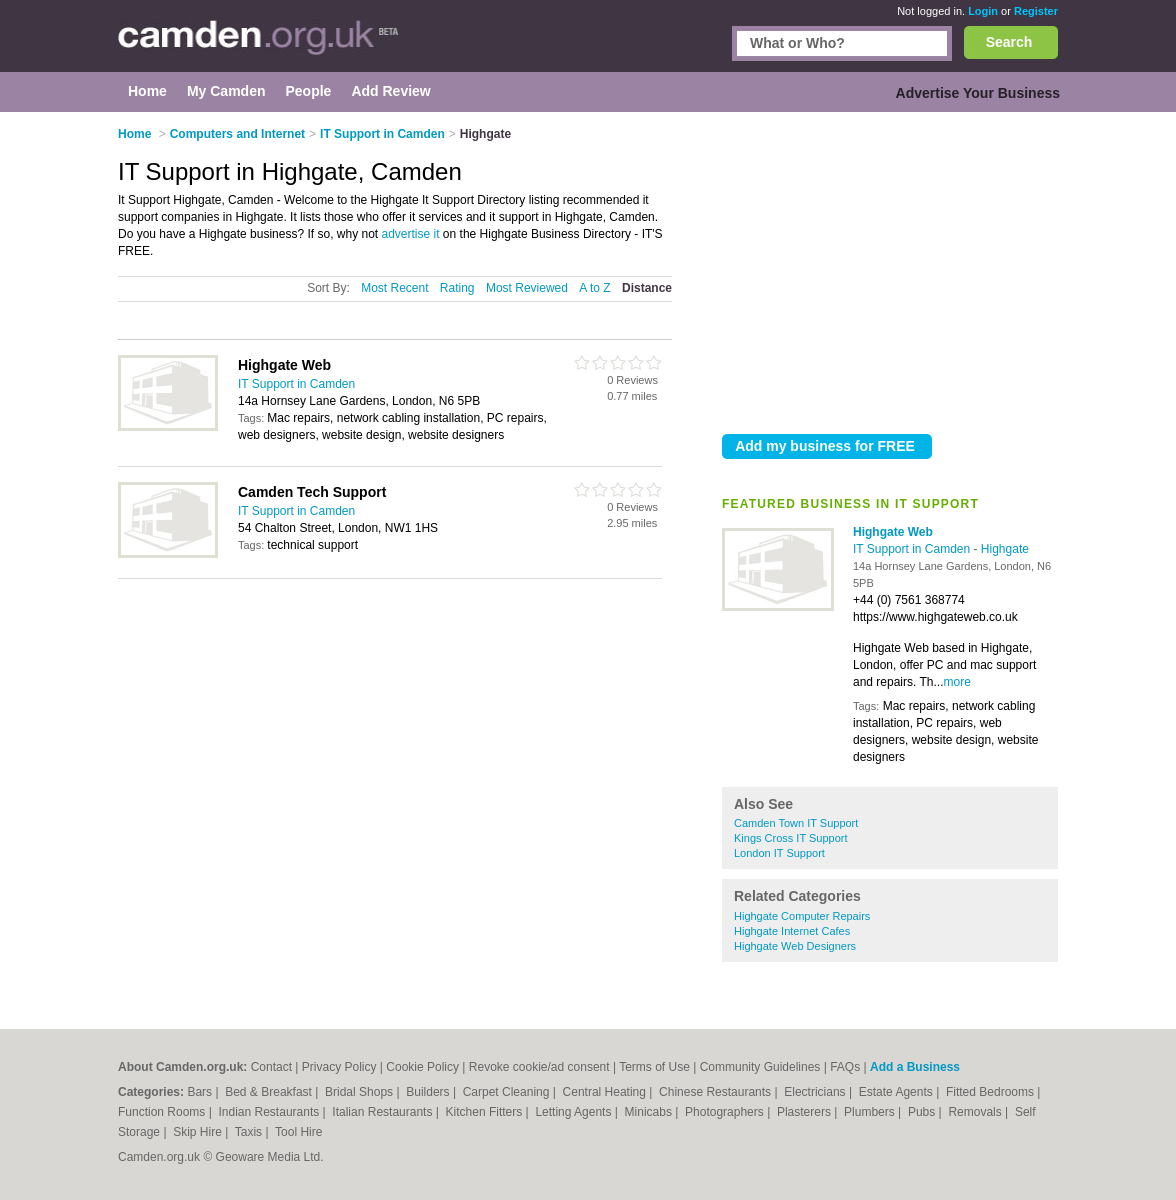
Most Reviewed (527, 288)
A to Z (594, 288)
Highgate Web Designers (795, 946)
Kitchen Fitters (486, 1112)
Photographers (726, 1112)
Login (983, 11)
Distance (647, 288)
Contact (271, 1067)
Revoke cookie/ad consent (539, 1067)
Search (1009, 42)
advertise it (411, 234)
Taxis (250, 1132)
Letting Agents (574, 1112)
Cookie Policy (422, 1067)
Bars (201, 1092)
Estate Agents (897, 1092)
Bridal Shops (360, 1092)
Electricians (816, 1092)
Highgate (1005, 549)
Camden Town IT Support (796, 823)
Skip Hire (199, 1132)
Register (1036, 11)
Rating (457, 288)
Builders (429, 1092)
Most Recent (394, 288)
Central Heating (606, 1092)
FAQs (845, 1067)
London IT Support (779, 853)
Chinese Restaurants (716, 1092)
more (957, 682)
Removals (976, 1112)
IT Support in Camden (913, 549)
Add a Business (915, 1067)
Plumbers (871, 1112)
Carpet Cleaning (508, 1092)
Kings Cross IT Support (791, 838)
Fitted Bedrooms (991, 1092)
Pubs (923, 1112)
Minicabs (650, 1112)
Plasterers (805, 1112)
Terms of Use (654, 1067)
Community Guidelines (760, 1067)
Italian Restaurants (383, 1112)
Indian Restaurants (271, 1112)
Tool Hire (298, 1132)
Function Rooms (163, 1112)
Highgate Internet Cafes (792, 931)
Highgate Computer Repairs (802, 916)
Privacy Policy (339, 1067)
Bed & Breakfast (270, 1092)
